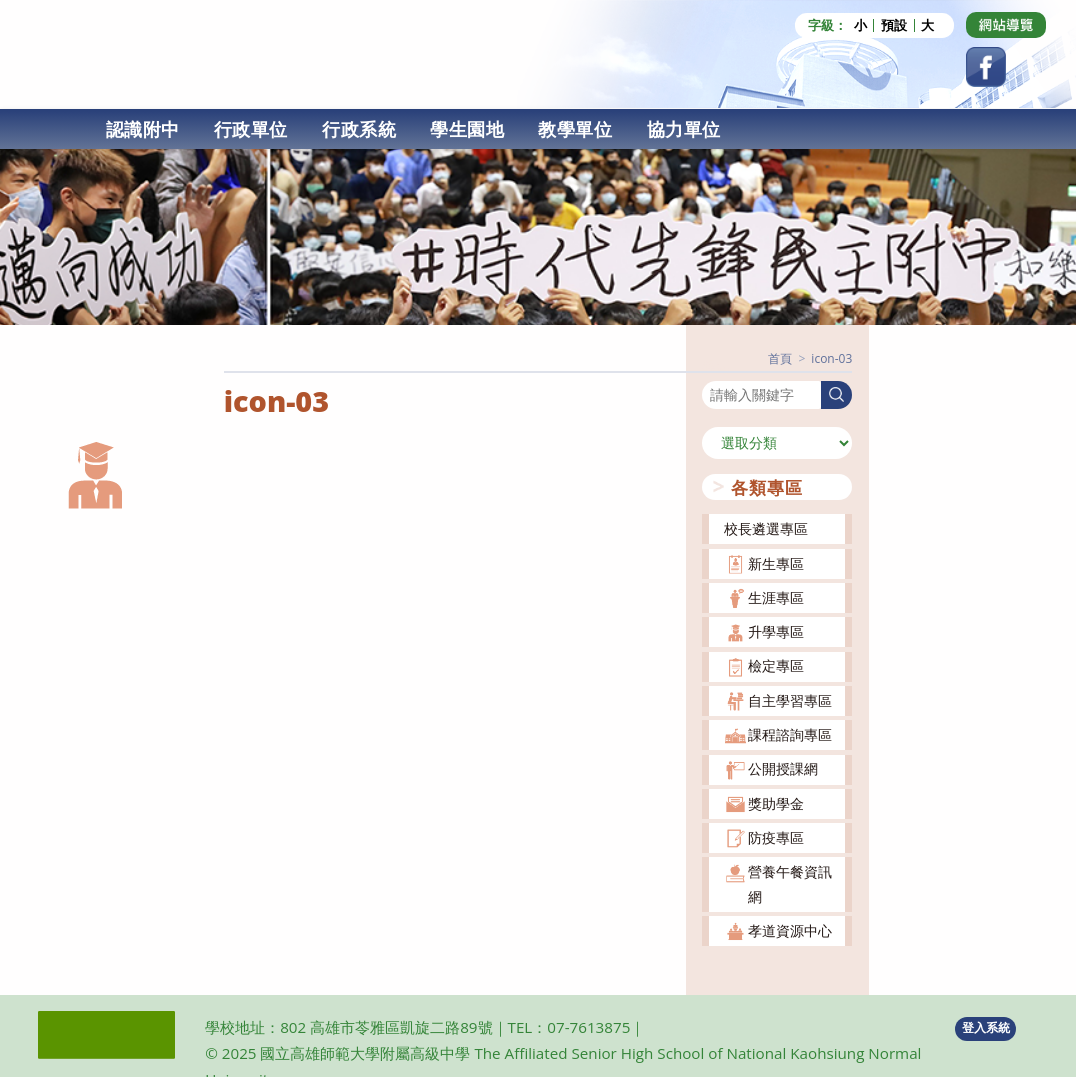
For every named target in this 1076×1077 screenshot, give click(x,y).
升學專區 (776, 631)
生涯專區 (776, 597)
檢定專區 (776, 665)
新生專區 (776, 563)
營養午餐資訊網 (790, 883)
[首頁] (780, 358)
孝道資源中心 (790, 930)
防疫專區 (776, 837)
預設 (894, 25)
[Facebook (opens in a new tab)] (986, 67)
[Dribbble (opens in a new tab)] (1006, 25)
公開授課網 (783, 768)
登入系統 (986, 1027)
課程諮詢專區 (790, 734)
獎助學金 (776, 803)
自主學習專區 (790, 700)
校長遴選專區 (766, 528)
